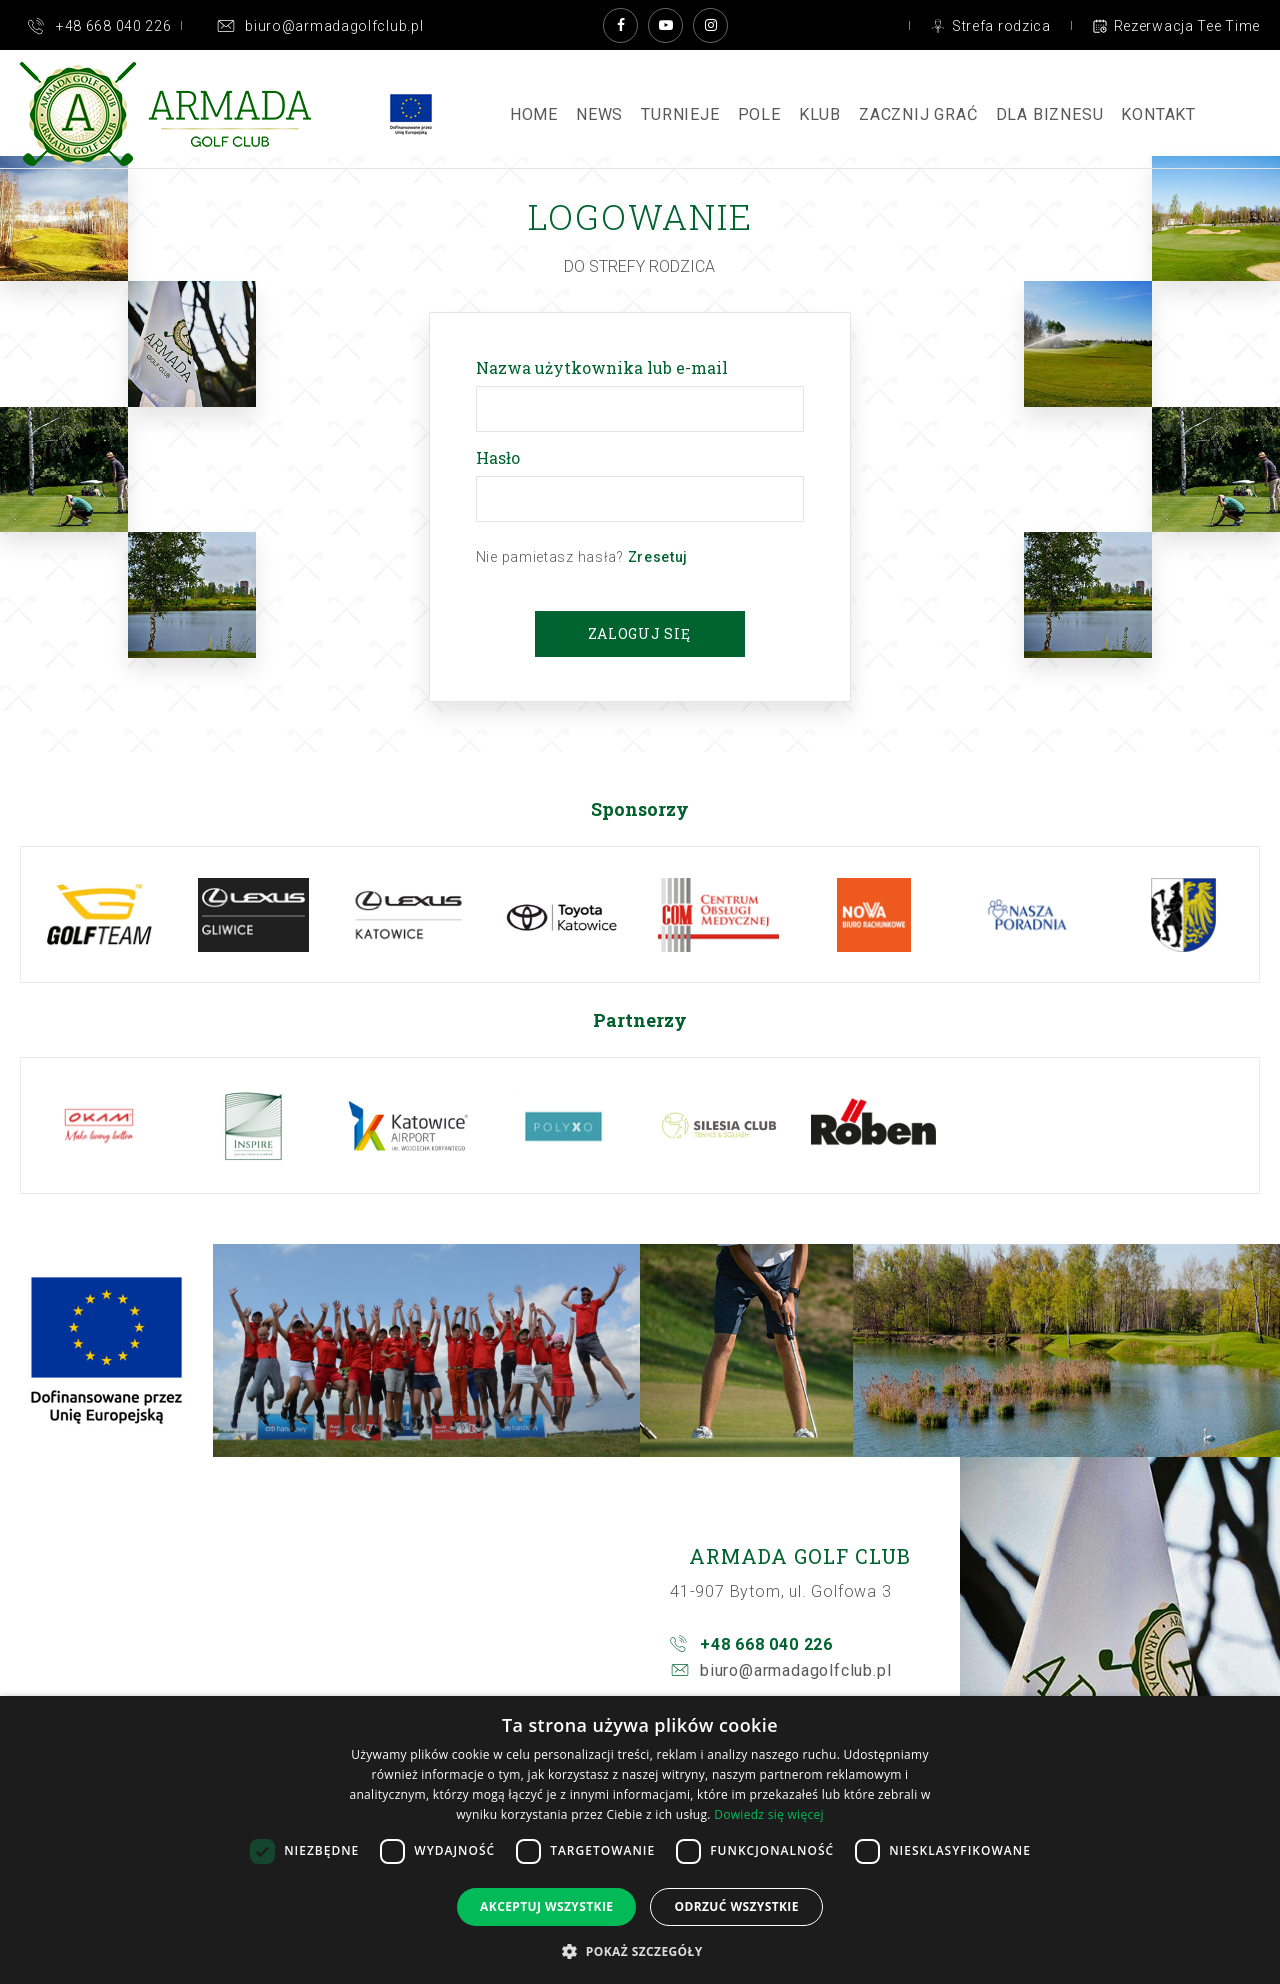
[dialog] (640, 1840)
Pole (759, 114)
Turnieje (680, 114)
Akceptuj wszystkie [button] (546, 1906)
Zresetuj (658, 557)
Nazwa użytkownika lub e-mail (606, 367)
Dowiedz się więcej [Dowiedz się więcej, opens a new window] (769, 1814)
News (599, 114)
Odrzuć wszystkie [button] (736, 1906)
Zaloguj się (639, 633)
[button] (639, 1950)
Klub (820, 114)
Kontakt (1158, 114)
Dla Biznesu (1050, 114)
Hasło (502, 457)
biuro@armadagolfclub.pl (795, 1670)
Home (534, 114)
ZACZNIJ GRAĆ (918, 114)
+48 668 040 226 (766, 1644)
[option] (98, 914)
